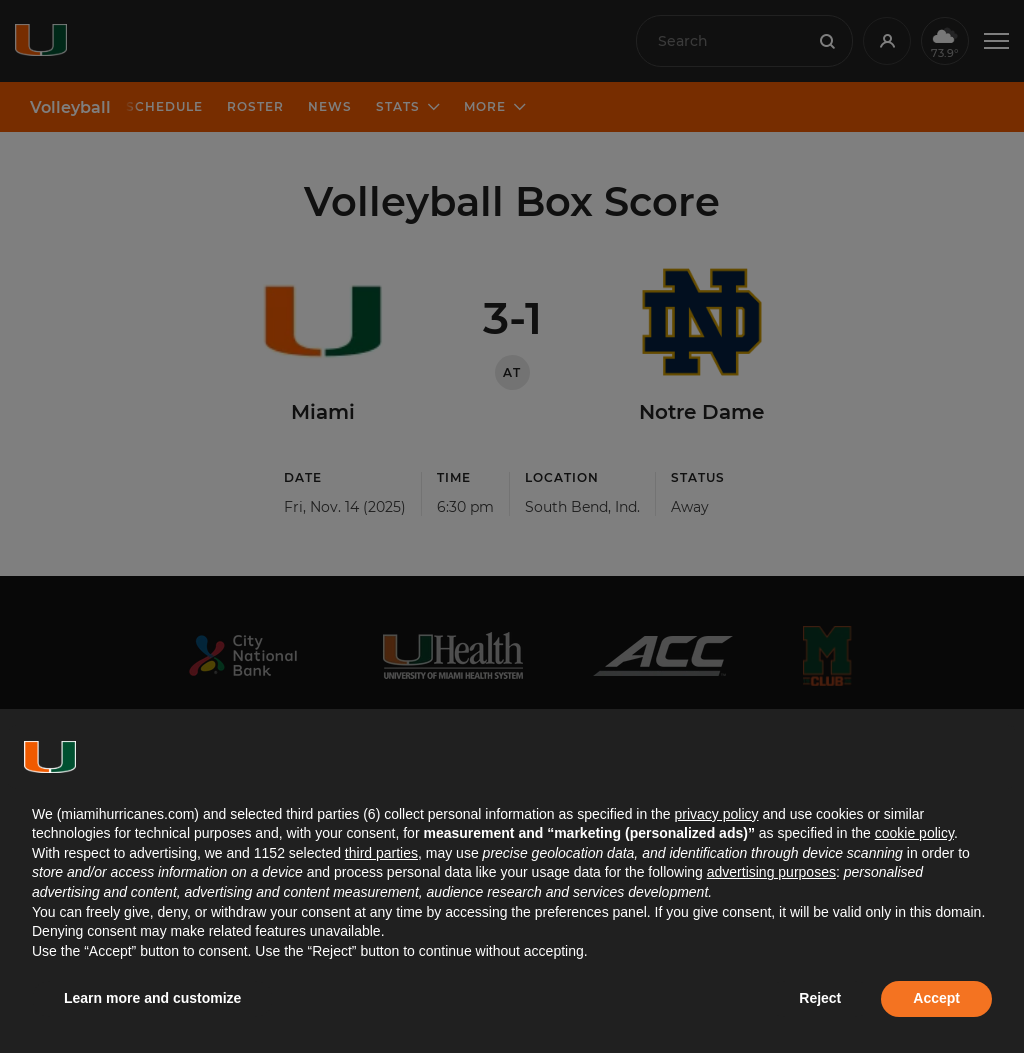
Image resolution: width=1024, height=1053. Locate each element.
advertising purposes (771, 872)
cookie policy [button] (914, 833)
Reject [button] (820, 998)
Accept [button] (936, 998)
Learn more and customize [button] (152, 998)
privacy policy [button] (716, 814)
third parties (381, 853)
